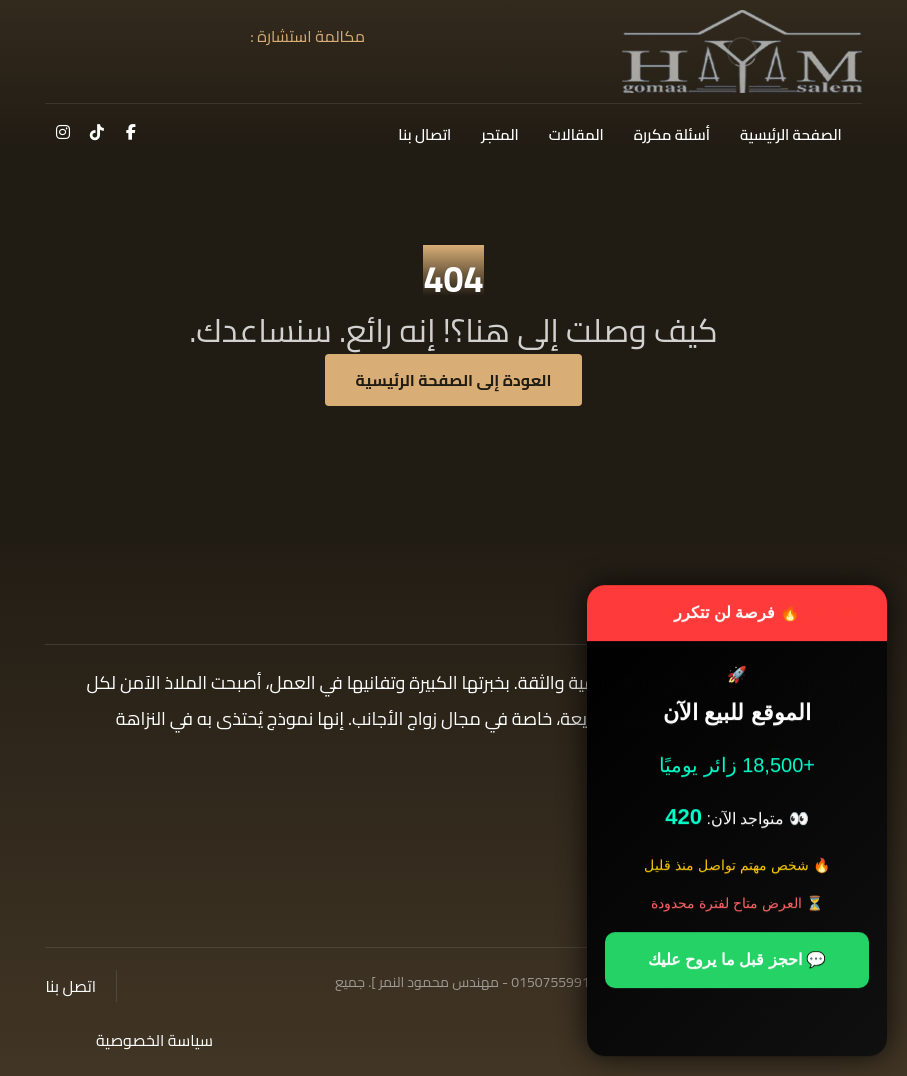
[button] (131, 132)
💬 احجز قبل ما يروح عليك (737, 961)
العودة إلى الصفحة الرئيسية (454, 380)
